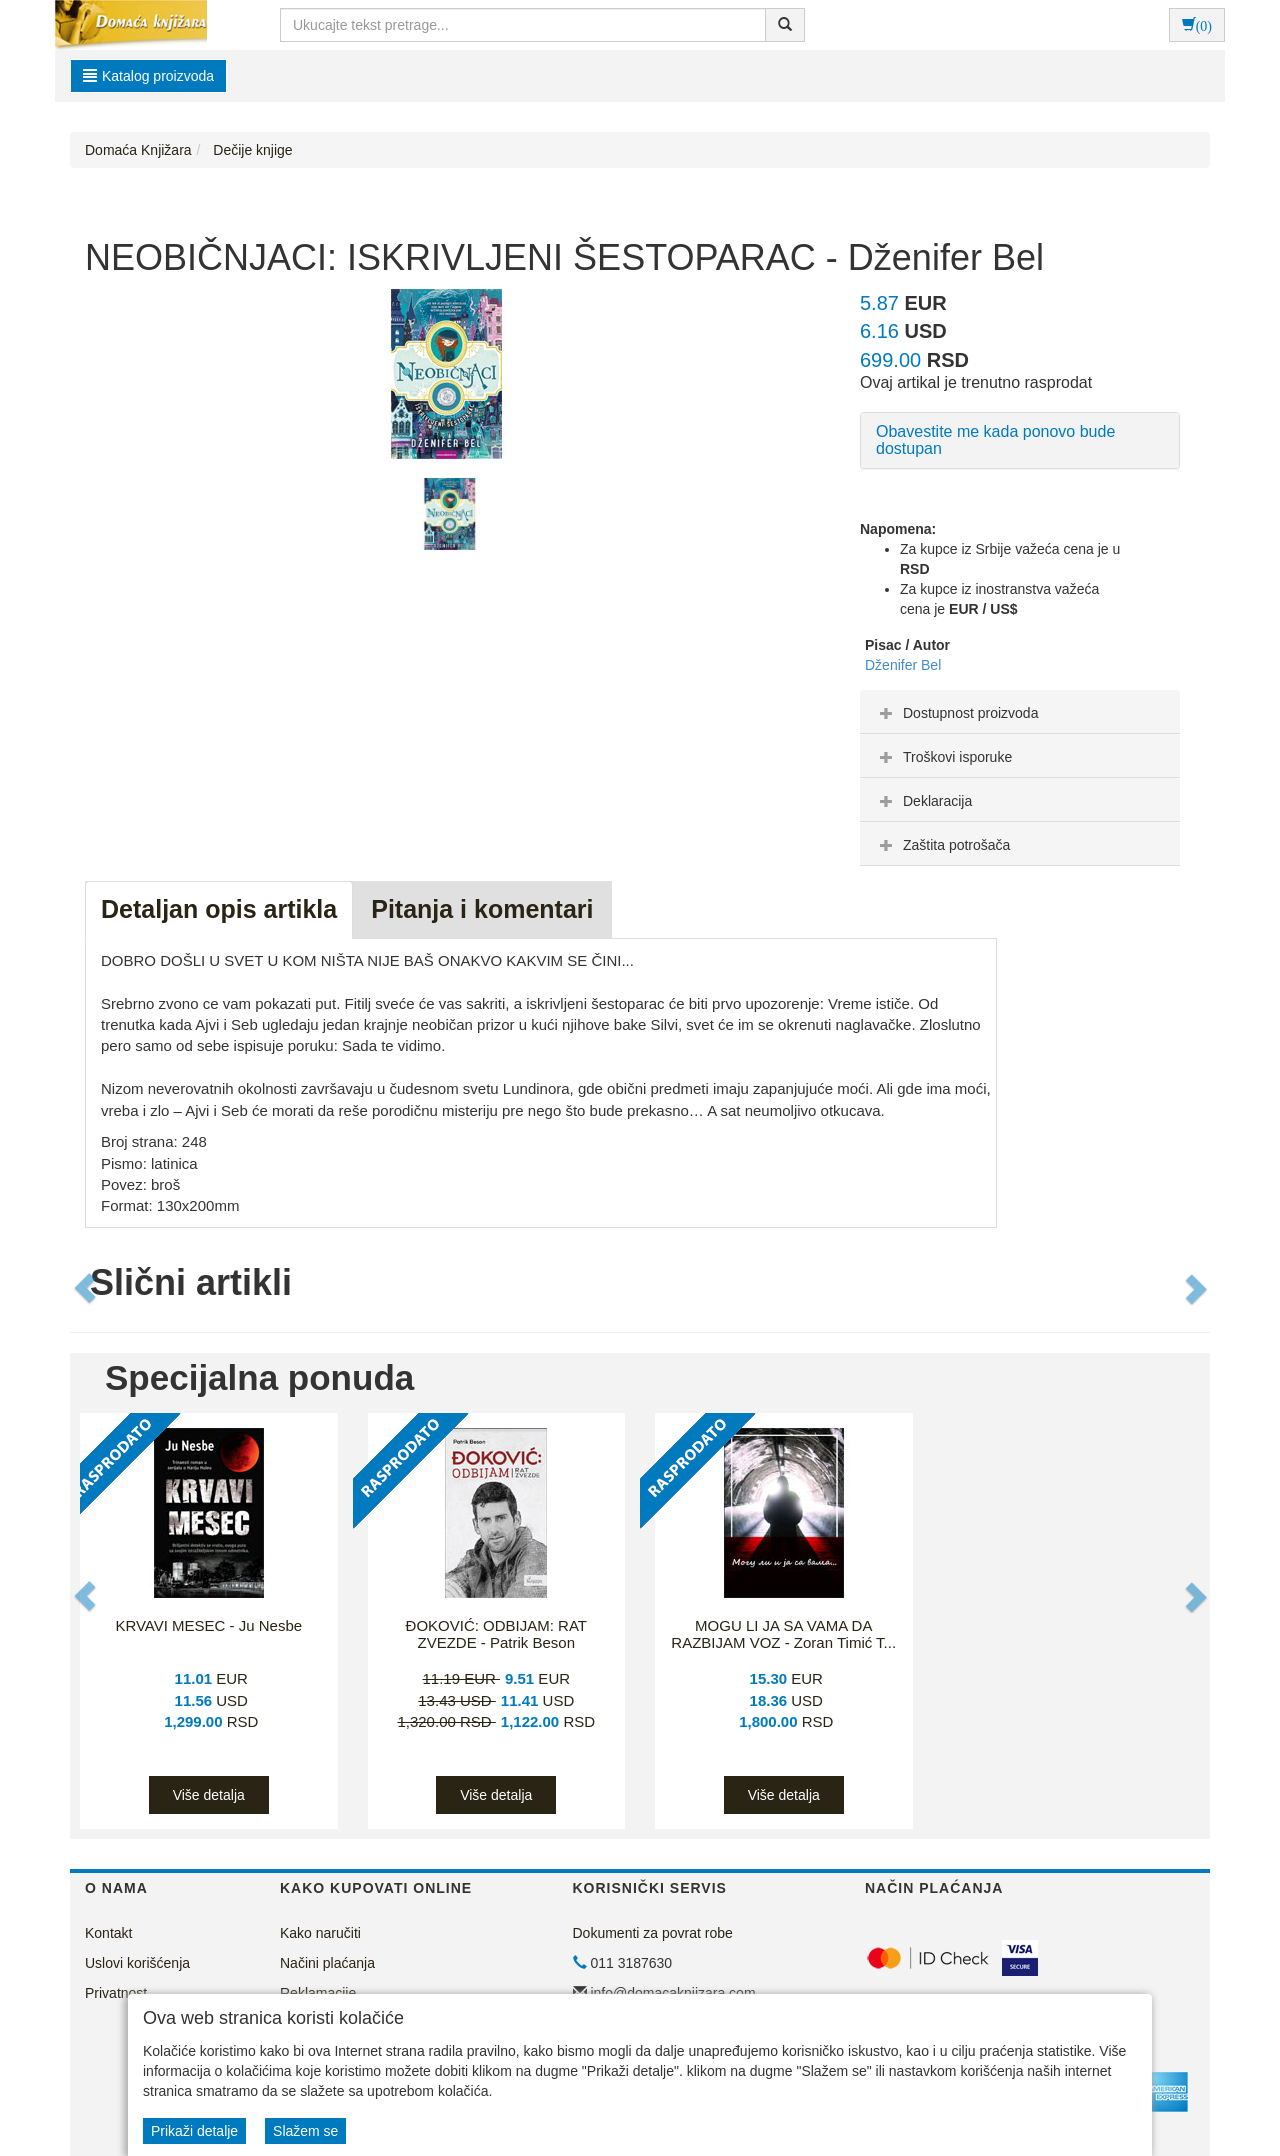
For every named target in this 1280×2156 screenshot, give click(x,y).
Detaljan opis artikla (219, 909)
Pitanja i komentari (482, 909)
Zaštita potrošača (942, 845)
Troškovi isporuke (943, 757)
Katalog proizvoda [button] (148, 76)
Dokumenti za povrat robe (653, 1933)
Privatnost (116, 1993)
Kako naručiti (320, 1933)
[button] (87, 1288)
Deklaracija (923, 801)
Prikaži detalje (194, 2131)
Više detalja (209, 1795)
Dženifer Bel (903, 665)
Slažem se (305, 2131)
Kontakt (108, 1933)
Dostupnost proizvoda (956, 713)
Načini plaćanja (327, 1963)
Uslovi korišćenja (137, 1963)
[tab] (1020, 712)
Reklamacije (318, 1993)
